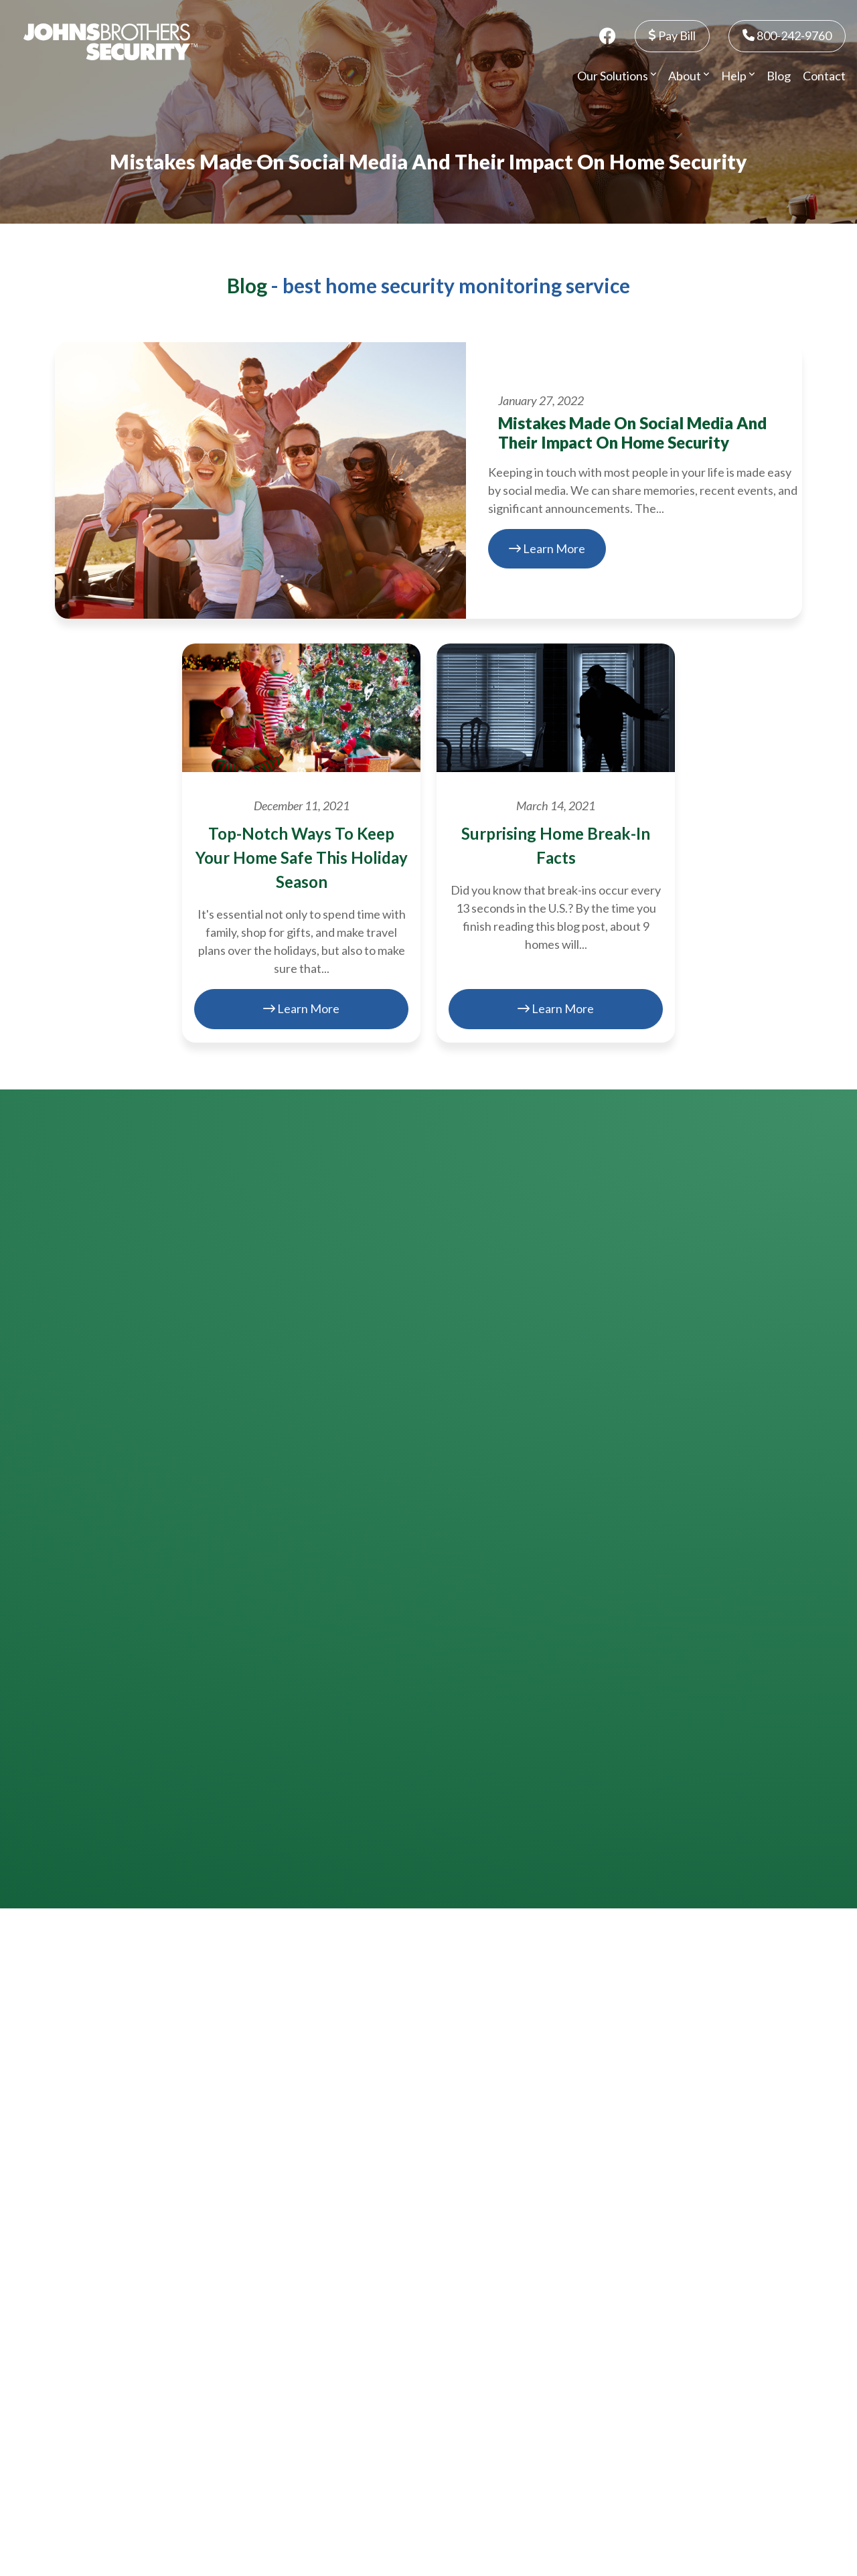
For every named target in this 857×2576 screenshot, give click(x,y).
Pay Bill (672, 35)
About (688, 75)
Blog (779, 75)
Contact (824, 75)
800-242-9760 (787, 35)
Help (738, 75)
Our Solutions (616, 75)
